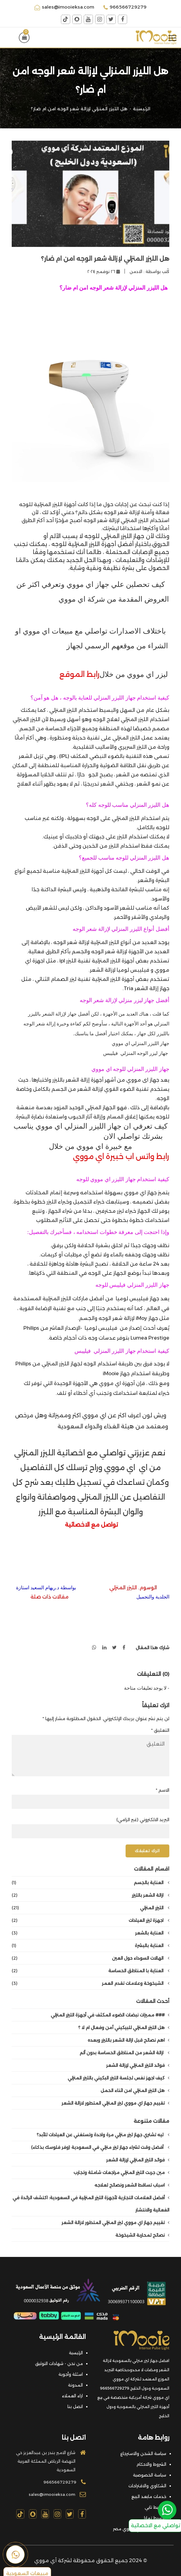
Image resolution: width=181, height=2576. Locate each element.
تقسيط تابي (155, 2507)
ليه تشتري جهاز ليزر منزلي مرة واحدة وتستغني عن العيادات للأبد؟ (103, 2134)
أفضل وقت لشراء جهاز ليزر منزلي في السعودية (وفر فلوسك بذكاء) (100, 2147)
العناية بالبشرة (90, 1945)
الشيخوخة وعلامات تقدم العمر (90, 1983)
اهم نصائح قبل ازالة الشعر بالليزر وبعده (128, 2040)
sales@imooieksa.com (64, 7)
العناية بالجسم (90, 1882)
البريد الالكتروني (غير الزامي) (142, 1819)
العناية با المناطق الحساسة (90, 1971)
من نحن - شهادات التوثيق (59, 2363)
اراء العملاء (72, 2395)
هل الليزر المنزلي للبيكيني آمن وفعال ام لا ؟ (123, 2027)
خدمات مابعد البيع (148, 2496)
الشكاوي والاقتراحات (147, 2485)
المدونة (75, 2385)
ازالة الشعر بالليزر (90, 1895)
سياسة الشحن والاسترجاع (143, 2453)
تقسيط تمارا (155, 2518)
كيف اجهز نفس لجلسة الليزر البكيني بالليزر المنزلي (118, 2078)
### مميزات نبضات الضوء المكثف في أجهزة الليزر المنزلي (110, 2015)
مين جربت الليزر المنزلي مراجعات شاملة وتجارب (121, 2172)
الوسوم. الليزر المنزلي (133, 1587)
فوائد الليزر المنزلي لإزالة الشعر (137, 2065)
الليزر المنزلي (90, 1908)
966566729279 (125, 7)
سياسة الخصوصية (149, 2475)
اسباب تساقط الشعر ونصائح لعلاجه (132, 2185)
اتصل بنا (75, 2406)
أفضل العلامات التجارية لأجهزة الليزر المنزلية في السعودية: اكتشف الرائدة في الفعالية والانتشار (91, 2204)
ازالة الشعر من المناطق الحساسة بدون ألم (124, 2052)
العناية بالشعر (90, 1933)
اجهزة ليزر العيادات (90, 1920)
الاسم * (162, 1790)
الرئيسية (141, 108)
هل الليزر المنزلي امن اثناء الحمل (135, 2090)
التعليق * (160, 1730)
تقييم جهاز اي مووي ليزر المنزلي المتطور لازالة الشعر (115, 2103)
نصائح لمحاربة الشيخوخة (142, 2235)
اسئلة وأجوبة (70, 2374)
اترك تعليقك (147, 1850)
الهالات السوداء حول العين (90, 1958)
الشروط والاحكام (151, 2464)
